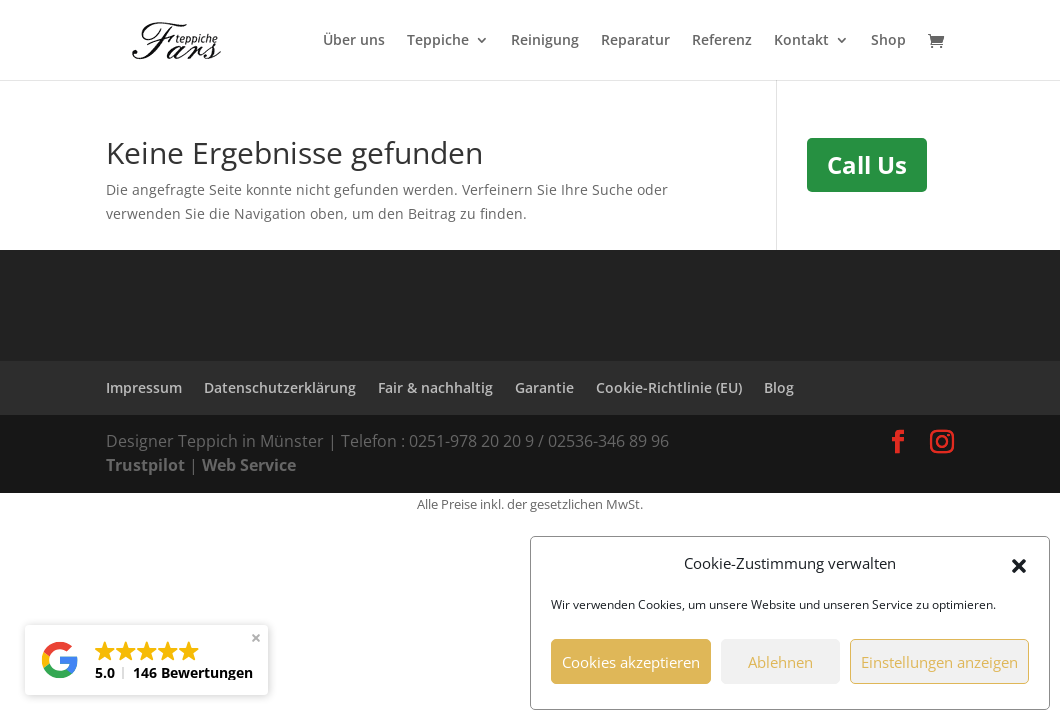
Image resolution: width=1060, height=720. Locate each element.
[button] (1019, 564)
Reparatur (635, 41)
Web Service (249, 465)
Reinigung (545, 41)
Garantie (544, 387)
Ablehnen (780, 662)
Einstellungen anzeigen (939, 662)
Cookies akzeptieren (631, 662)
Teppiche (438, 41)
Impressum (144, 387)
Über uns (354, 41)
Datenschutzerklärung (280, 387)
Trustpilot (147, 465)
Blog (779, 387)
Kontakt (801, 41)
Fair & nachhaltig (435, 387)
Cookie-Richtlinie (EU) (669, 387)
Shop (888, 41)
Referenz (722, 41)
